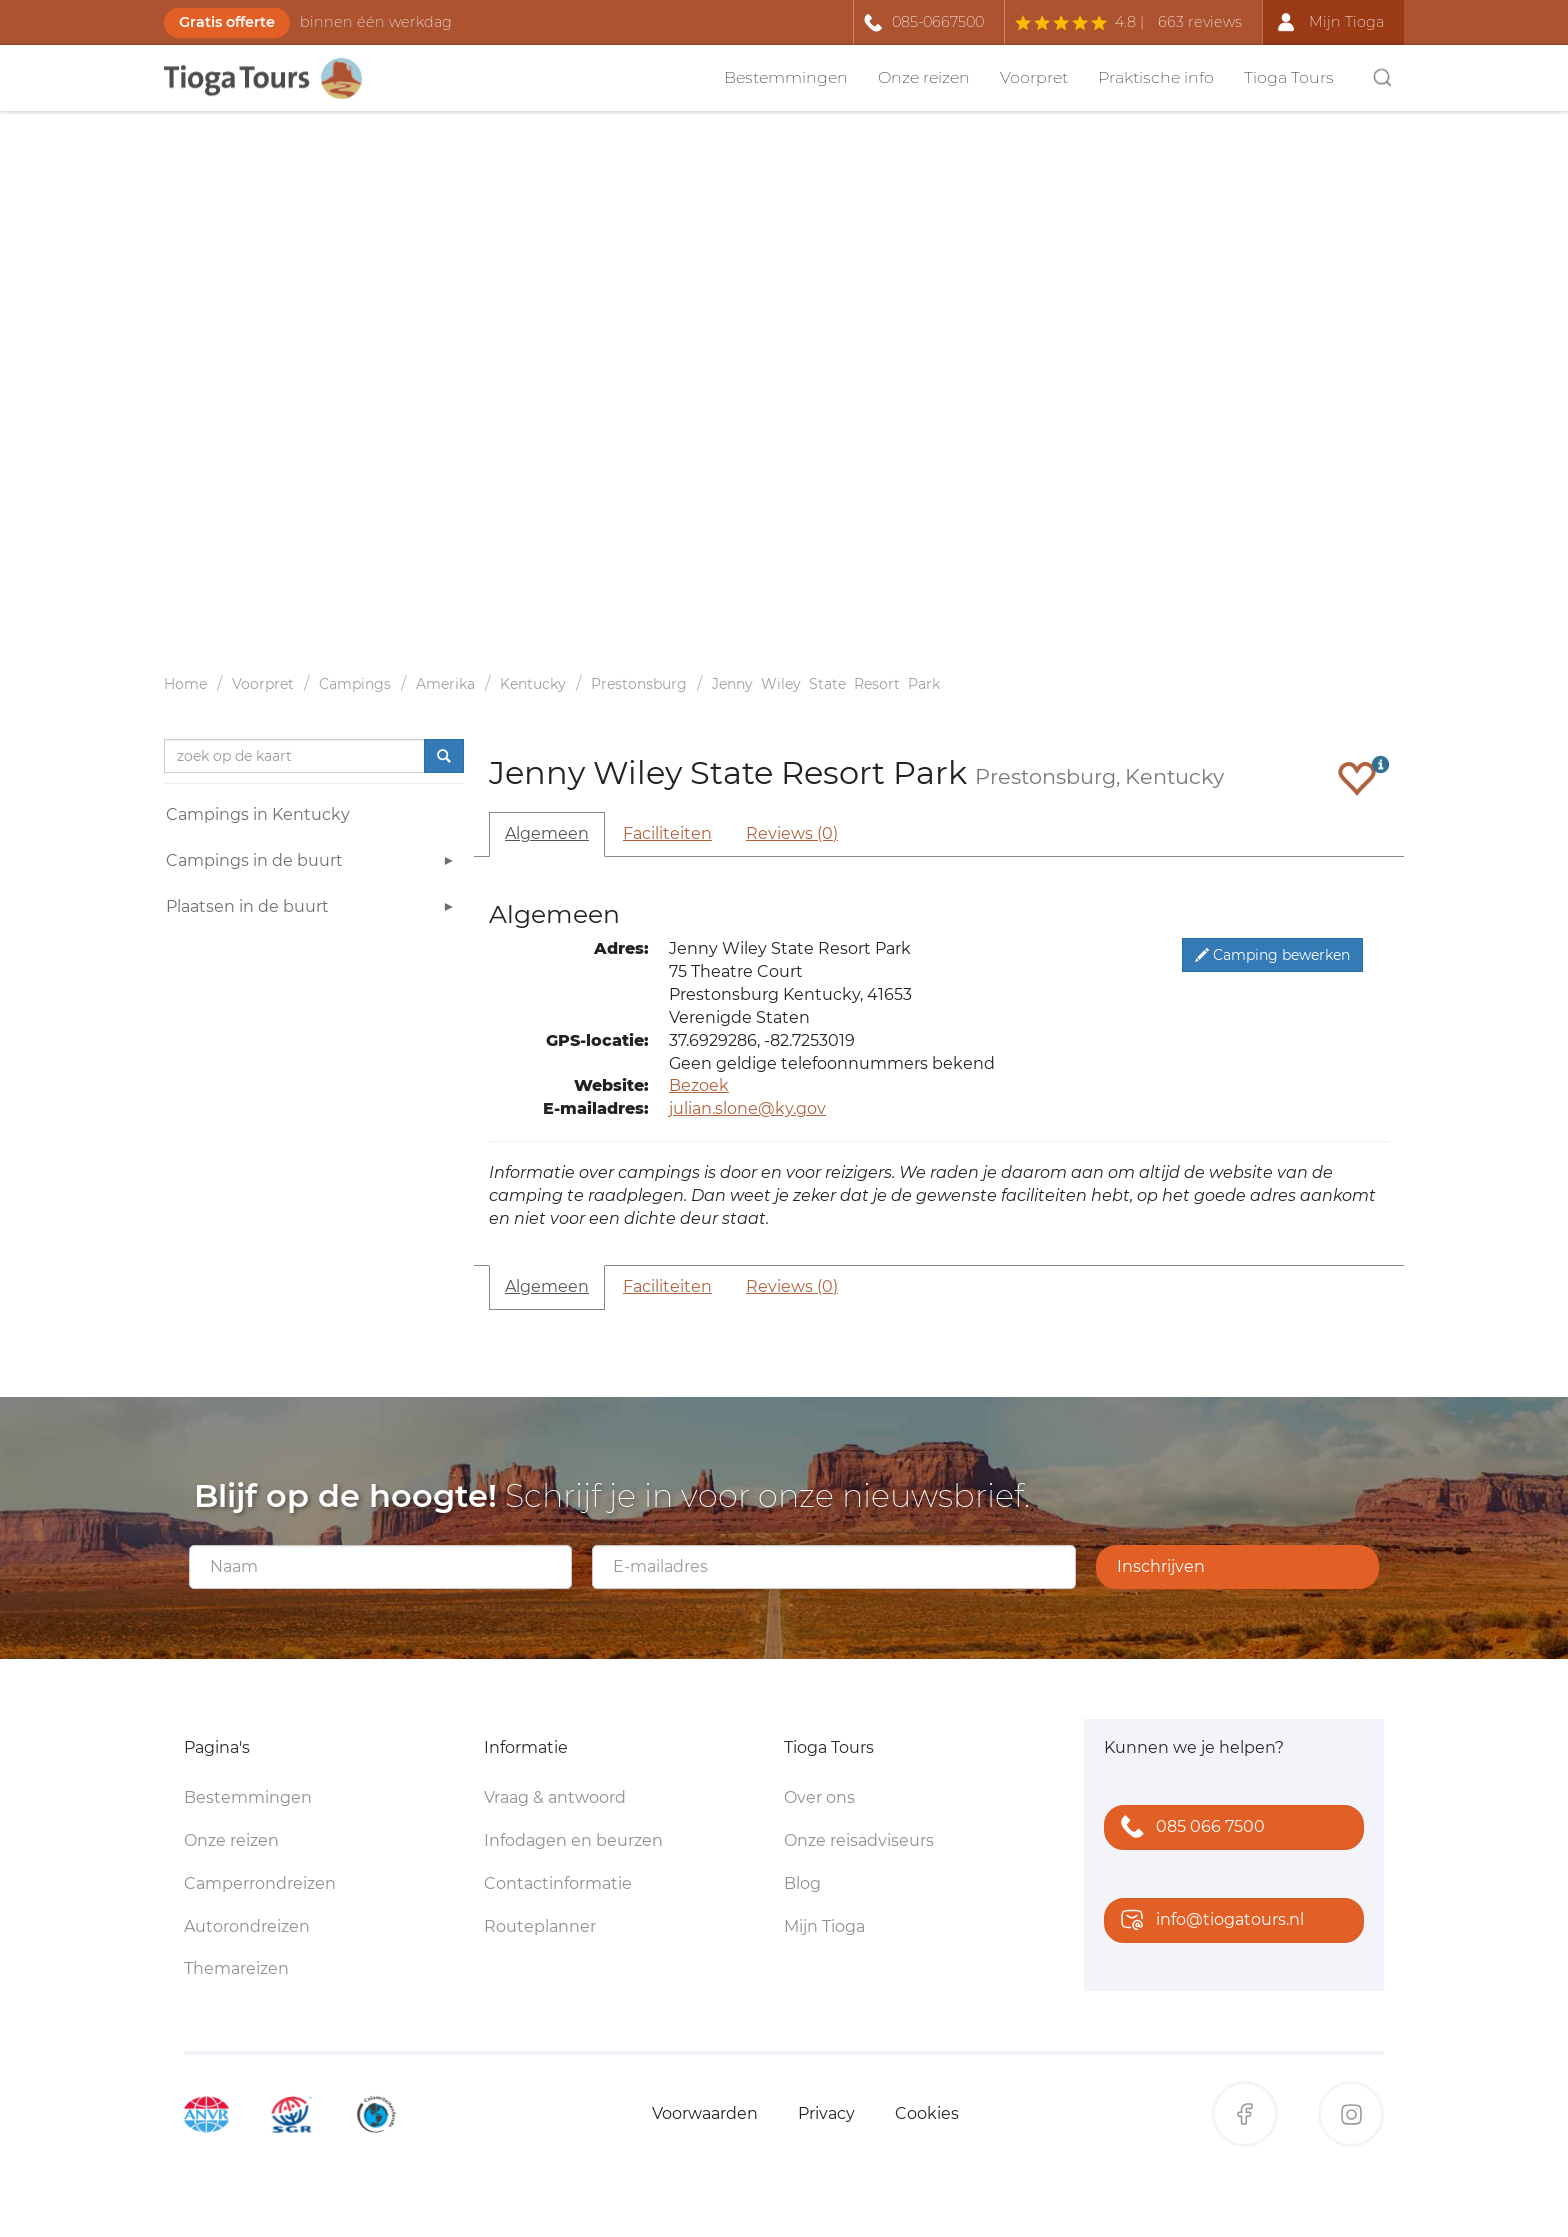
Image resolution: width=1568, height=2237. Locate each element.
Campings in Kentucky (258, 814)
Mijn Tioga (824, 1926)
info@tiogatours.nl (1208, 1921)
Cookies (927, 2113)
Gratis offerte (227, 22)
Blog (802, 1883)
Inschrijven (1161, 1566)
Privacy (826, 2113)
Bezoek (699, 1085)
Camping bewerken (1272, 955)
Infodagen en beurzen (573, 1840)
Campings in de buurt (312, 863)
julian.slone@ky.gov (747, 1108)
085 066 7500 (1188, 1828)
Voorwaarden (705, 2113)
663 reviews (1200, 22)
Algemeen (547, 833)
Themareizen (236, 1968)
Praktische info (1156, 77)
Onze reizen (924, 77)
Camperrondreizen (260, 1883)
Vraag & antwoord (555, 1797)
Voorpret (1034, 77)
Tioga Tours (1289, 77)
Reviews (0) (792, 833)
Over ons (819, 1797)
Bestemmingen (786, 77)
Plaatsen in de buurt (312, 909)
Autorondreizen (247, 1926)
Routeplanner (540, 1926)
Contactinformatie (558, 1883)
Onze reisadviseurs (859, 1840)
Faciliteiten (667, 833)
